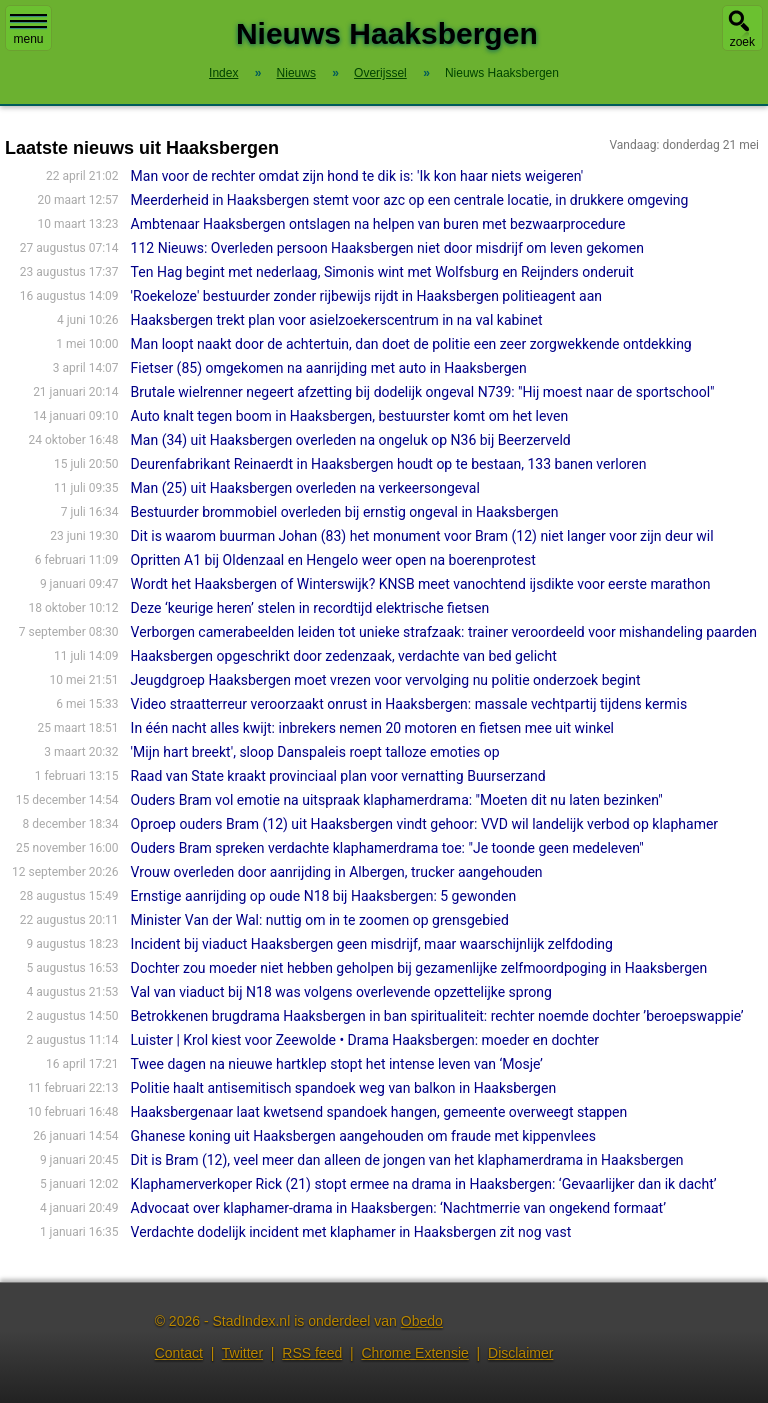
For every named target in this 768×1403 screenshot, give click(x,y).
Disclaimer (520, 1353)
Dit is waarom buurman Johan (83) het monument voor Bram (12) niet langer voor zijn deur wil (422, 536)
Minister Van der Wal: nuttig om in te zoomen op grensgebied (320, 920)
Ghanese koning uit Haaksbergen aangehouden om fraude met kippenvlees (363, 1136)
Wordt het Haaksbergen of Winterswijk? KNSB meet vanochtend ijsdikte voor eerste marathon (421, 584)
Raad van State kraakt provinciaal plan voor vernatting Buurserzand (338, 776)
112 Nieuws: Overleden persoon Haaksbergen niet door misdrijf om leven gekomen (387, 248)
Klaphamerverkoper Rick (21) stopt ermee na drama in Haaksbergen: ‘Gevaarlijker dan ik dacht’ (424, 1184)
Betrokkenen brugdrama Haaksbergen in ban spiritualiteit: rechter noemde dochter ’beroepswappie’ (437, 1016)
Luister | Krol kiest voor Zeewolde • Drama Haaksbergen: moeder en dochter (365, 1040)
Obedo (422, 1321)
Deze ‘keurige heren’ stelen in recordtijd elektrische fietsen (310, 608)
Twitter (242, 1353)
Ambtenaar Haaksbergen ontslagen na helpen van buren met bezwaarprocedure (378, 224)
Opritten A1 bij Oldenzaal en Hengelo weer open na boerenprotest (333, 560)
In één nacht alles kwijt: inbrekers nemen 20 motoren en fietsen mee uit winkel (372, 728)
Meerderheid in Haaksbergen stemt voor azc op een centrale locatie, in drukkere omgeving (410, 200)
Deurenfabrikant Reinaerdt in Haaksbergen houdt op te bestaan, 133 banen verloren (389, 464)
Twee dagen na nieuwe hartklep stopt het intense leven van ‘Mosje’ (337, 1064)
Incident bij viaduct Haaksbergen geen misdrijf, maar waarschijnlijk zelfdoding (372, 944)
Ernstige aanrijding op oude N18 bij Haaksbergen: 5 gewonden (324, 896)
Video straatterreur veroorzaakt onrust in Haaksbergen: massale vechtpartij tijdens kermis (409, 704)
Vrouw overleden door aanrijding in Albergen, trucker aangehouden (337, 872)
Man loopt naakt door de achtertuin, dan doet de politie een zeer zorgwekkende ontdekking (411, 344)
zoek (742, 42)
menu (28, 30)
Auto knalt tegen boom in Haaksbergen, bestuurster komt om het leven (350, 416)
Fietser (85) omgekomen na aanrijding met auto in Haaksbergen (329, 368)
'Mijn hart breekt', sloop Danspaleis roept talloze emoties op (315, 752)
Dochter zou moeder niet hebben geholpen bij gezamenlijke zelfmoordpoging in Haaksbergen (419, 968)
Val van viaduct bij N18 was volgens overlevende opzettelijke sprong (341, 992)
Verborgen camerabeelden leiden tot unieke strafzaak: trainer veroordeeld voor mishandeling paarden (444, 632)
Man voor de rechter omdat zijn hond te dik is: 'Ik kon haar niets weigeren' (357, 176)
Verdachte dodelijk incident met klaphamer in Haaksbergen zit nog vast (351, 1232)
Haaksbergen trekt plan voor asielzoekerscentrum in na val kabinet (337, 320)
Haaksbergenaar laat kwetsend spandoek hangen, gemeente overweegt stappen (379, 1112)
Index (223, 73)
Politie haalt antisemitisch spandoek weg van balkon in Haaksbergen (344, 1088)
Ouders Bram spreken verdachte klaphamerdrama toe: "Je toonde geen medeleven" (387, 848)
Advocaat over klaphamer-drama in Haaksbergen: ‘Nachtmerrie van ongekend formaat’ (398, 1208)
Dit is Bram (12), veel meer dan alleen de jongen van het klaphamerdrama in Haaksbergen (407, 1160)
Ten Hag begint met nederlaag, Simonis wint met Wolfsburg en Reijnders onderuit (382, 272)
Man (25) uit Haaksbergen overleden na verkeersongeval (305, 488)
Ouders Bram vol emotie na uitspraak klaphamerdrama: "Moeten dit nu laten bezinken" (397, 800)
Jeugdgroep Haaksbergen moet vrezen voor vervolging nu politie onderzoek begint (386, 680)
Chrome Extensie (414, 1353)
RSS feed (312, 1353)
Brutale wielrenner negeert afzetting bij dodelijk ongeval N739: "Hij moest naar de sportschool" (423, 392)
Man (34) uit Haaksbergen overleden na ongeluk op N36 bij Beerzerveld (351, 440)
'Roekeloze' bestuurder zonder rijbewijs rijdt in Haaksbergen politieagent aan (366, 296)
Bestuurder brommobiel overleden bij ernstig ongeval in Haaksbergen (345, 512)
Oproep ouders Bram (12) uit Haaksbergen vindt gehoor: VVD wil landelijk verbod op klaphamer (425, 824)
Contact (179, 1353)
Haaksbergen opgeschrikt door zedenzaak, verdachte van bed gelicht (344, 656)
